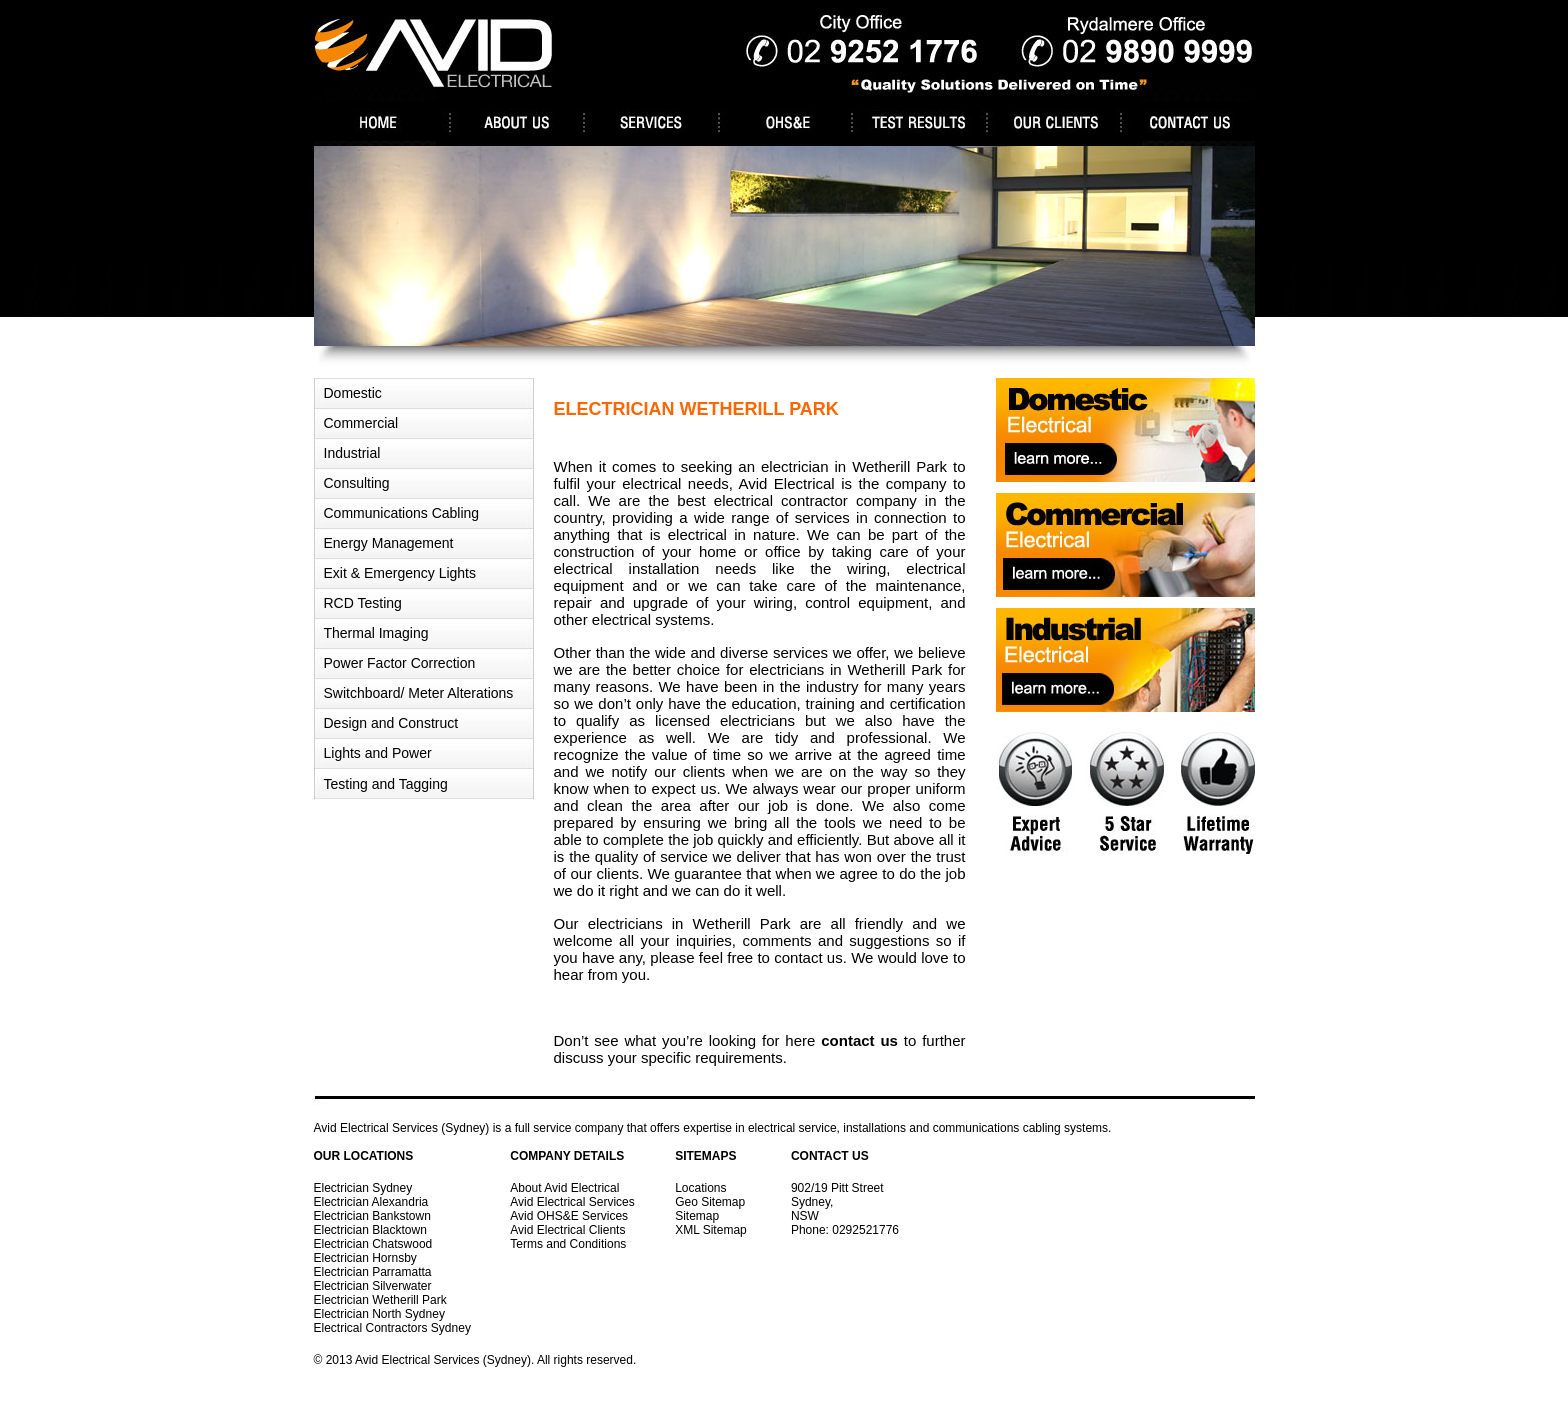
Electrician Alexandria (371, 1202)
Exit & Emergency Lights (400, 573)
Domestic (353, 393)
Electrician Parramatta (373, 1272)
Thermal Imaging (376, 633)
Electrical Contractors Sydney (392, 1328)
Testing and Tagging (386, 784)
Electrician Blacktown (370, 1230)
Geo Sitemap (710, 1202)
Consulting (357, 483)
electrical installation (627, 568)
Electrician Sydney (363, 1188)
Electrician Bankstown (372, 1216)
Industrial (352, 453)
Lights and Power (378, 753)
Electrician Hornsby (365, 1258)
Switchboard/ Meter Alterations (419, 693)
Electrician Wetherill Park (380, 1300)
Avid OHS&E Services (569, 1216)
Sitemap (697, 1216)
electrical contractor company (815, 500)
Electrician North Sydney (379, 1314)
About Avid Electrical (564, 1188)
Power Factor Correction (400, 663)
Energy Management (389, 543)
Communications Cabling (402, 513)
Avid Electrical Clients (567, 1230)
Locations (700, 1188)
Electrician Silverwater (373, 1286)
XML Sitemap (711, 1230)
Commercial (361, 423)
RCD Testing (363, 603)
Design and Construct (391, 723)
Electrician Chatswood (373, 1244)
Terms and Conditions (568, 1244)
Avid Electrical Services (572, 1202)
